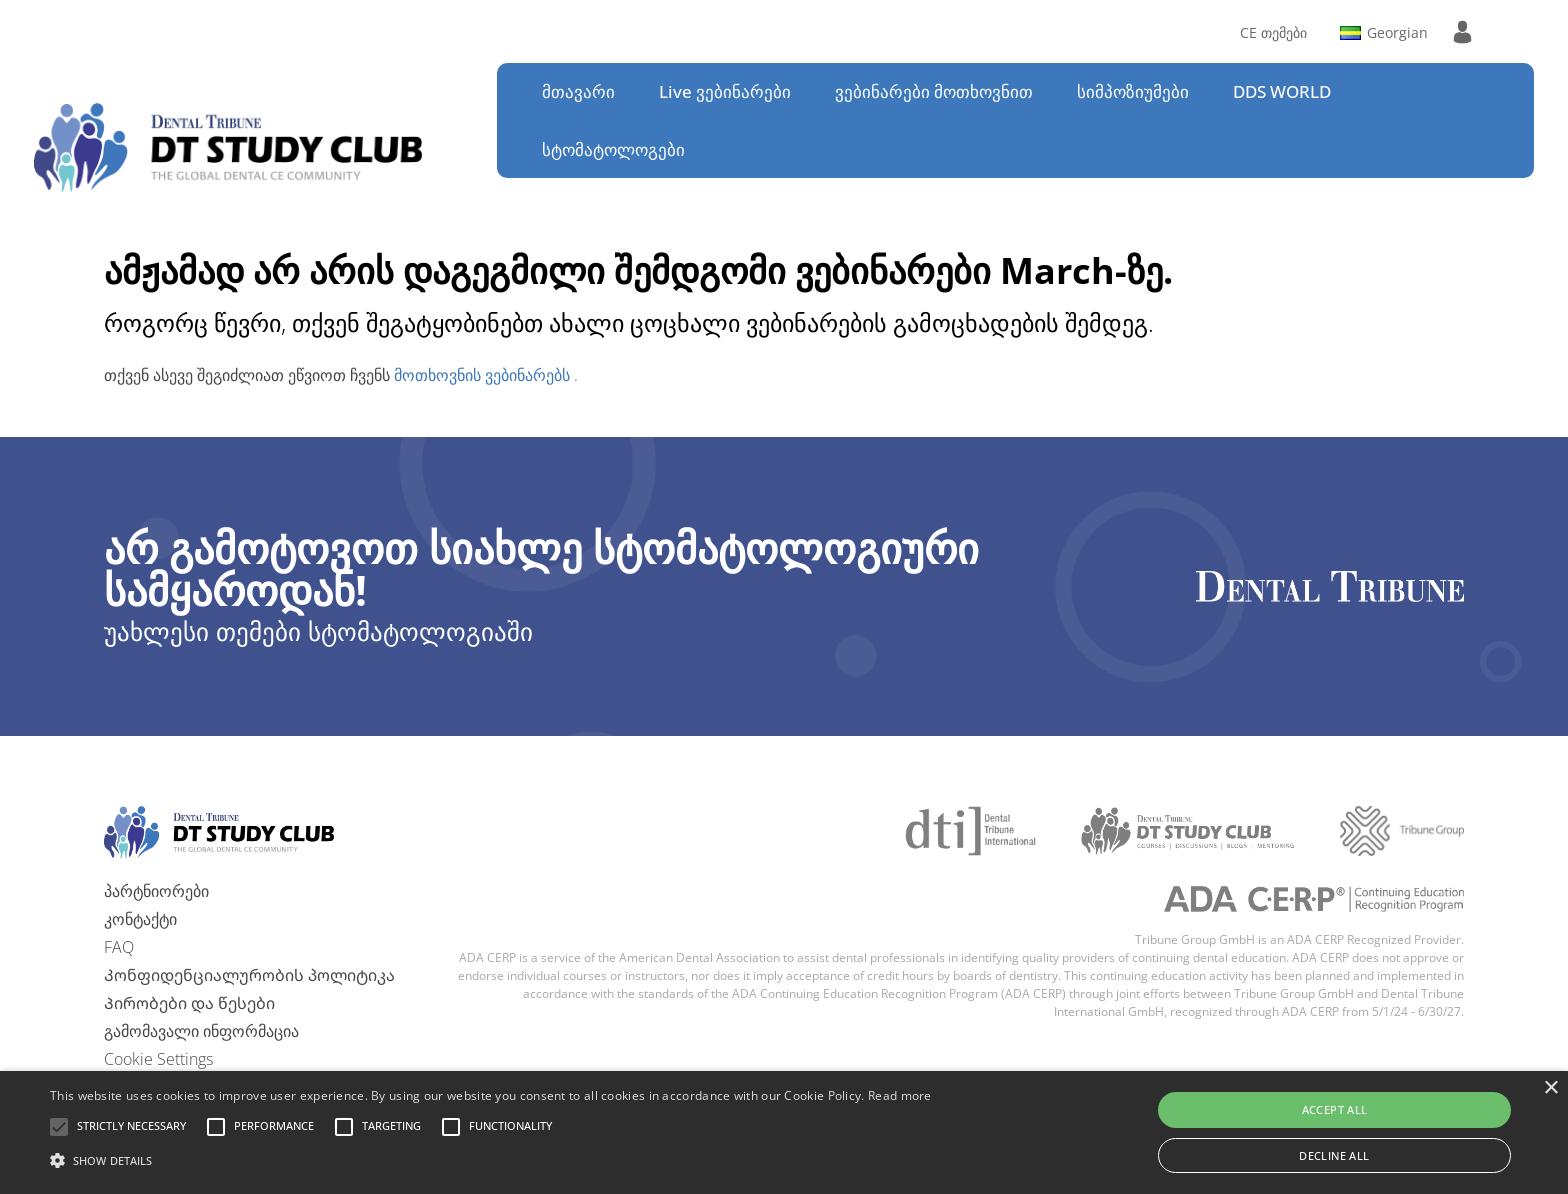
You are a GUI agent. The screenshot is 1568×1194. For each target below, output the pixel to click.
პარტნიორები (156, 891)
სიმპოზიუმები (1133, 91)
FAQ (119, 947)
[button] (131, 1127)
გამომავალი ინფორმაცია (201, 1031)
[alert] (784, 1132)
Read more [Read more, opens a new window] (900, 1095)
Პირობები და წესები (189, 1003)
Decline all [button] (1334, 1155)
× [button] (1550, 1088)
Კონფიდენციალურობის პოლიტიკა (249, 975)
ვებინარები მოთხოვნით (934, 91)
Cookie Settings (158, 1059)
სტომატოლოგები (613, 149)
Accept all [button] (1335, 1109)
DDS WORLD (1282, 91)
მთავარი (578, 91)
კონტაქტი (140, 919)
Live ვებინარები (725, 91)
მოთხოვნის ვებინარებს (484, 375)
